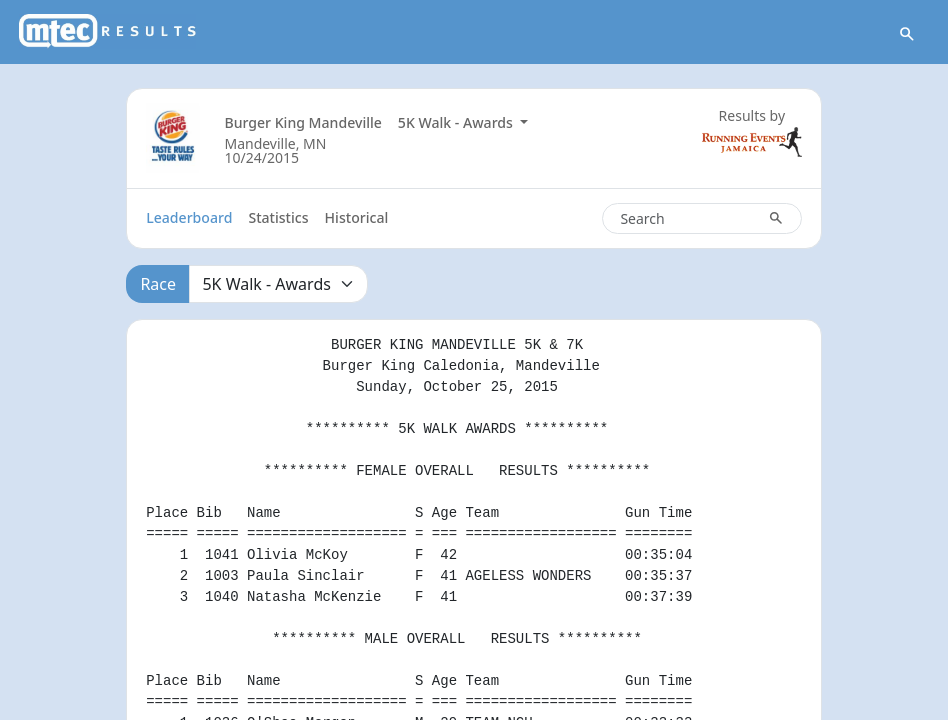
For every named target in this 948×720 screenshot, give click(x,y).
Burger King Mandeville (302, 122)
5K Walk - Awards (457, 122)
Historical (357, 217)
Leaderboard (189, 217)
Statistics (278, 217)
